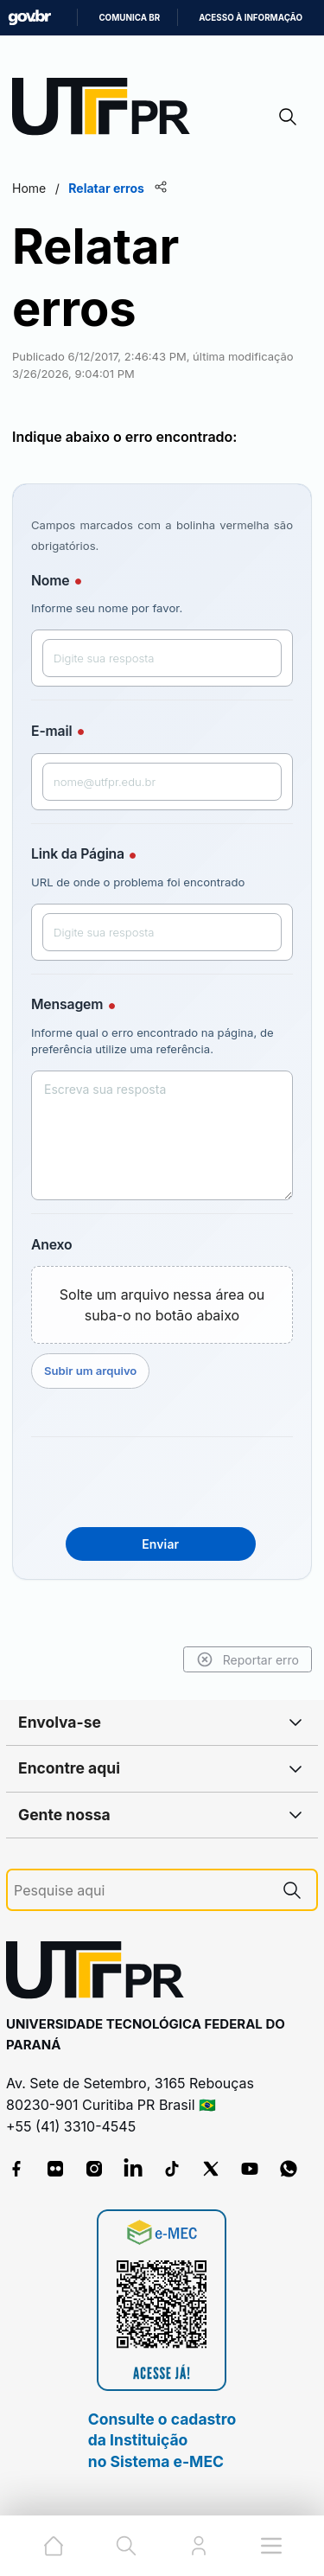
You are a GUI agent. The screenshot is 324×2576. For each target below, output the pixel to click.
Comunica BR (129, 17)
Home (29, 188)
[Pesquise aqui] (141, 1891)
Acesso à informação (250, 17)
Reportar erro (247, 1659)
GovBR (29, 18)
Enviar (160, 1544)
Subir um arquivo (90, 1370)
